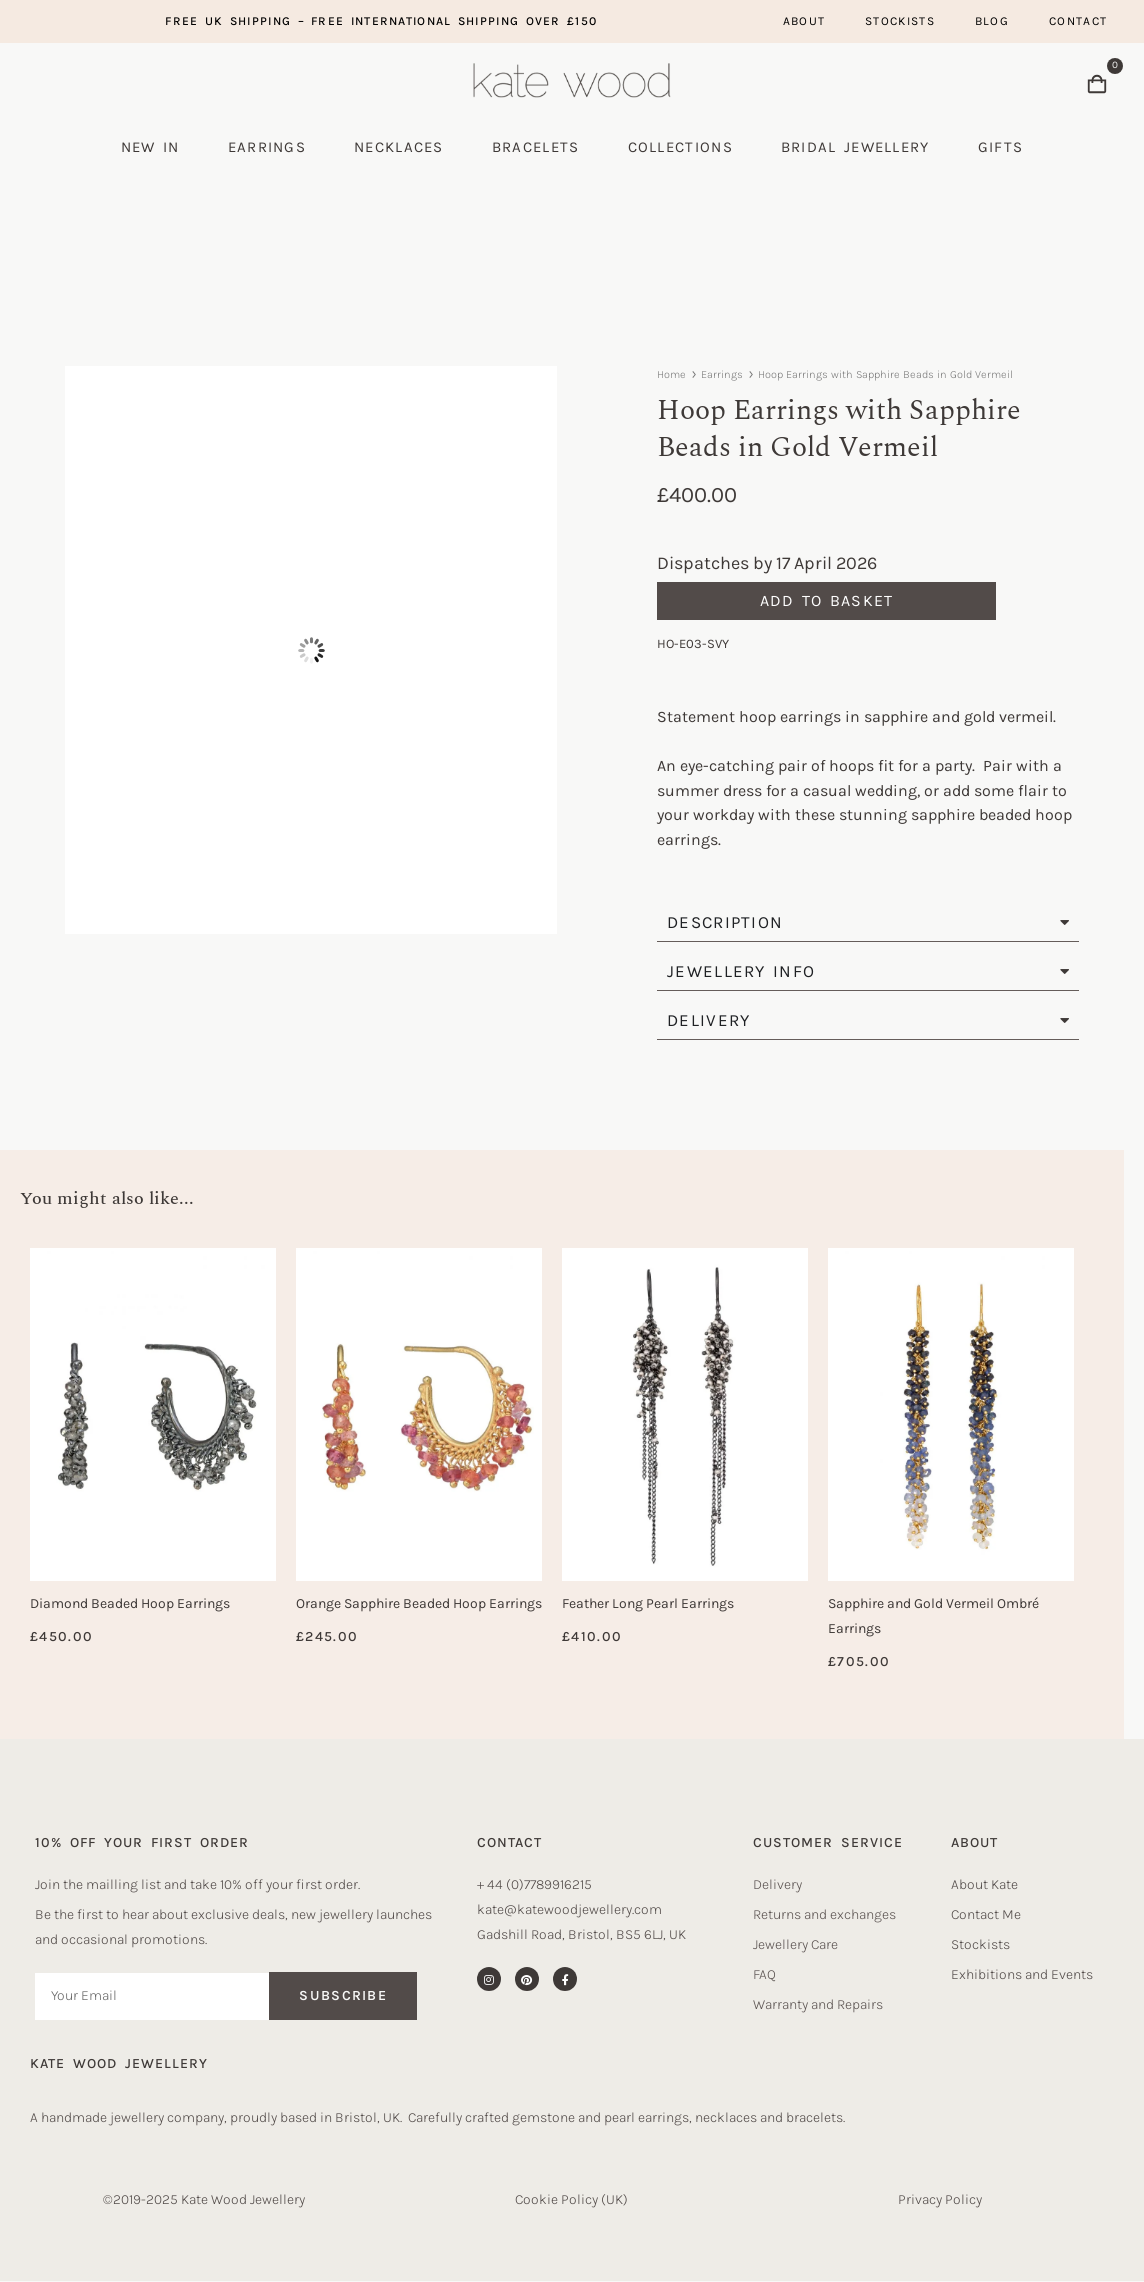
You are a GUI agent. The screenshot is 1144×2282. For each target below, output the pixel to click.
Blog (992, 21)
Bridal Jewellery (855, 147)
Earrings (267, 147)
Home (671, 374)
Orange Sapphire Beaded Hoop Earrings (419, 1603)
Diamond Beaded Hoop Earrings (130, 1603)
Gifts (1001, 147)
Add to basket (827, 600)
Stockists (900, 21)
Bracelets (536, 147)
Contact (1078, 21)
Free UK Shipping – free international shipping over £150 (381, 21)
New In (150, 147)
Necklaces (399, 147)
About (804, 21)
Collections (680, 147)
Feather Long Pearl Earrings (648, 1603)
